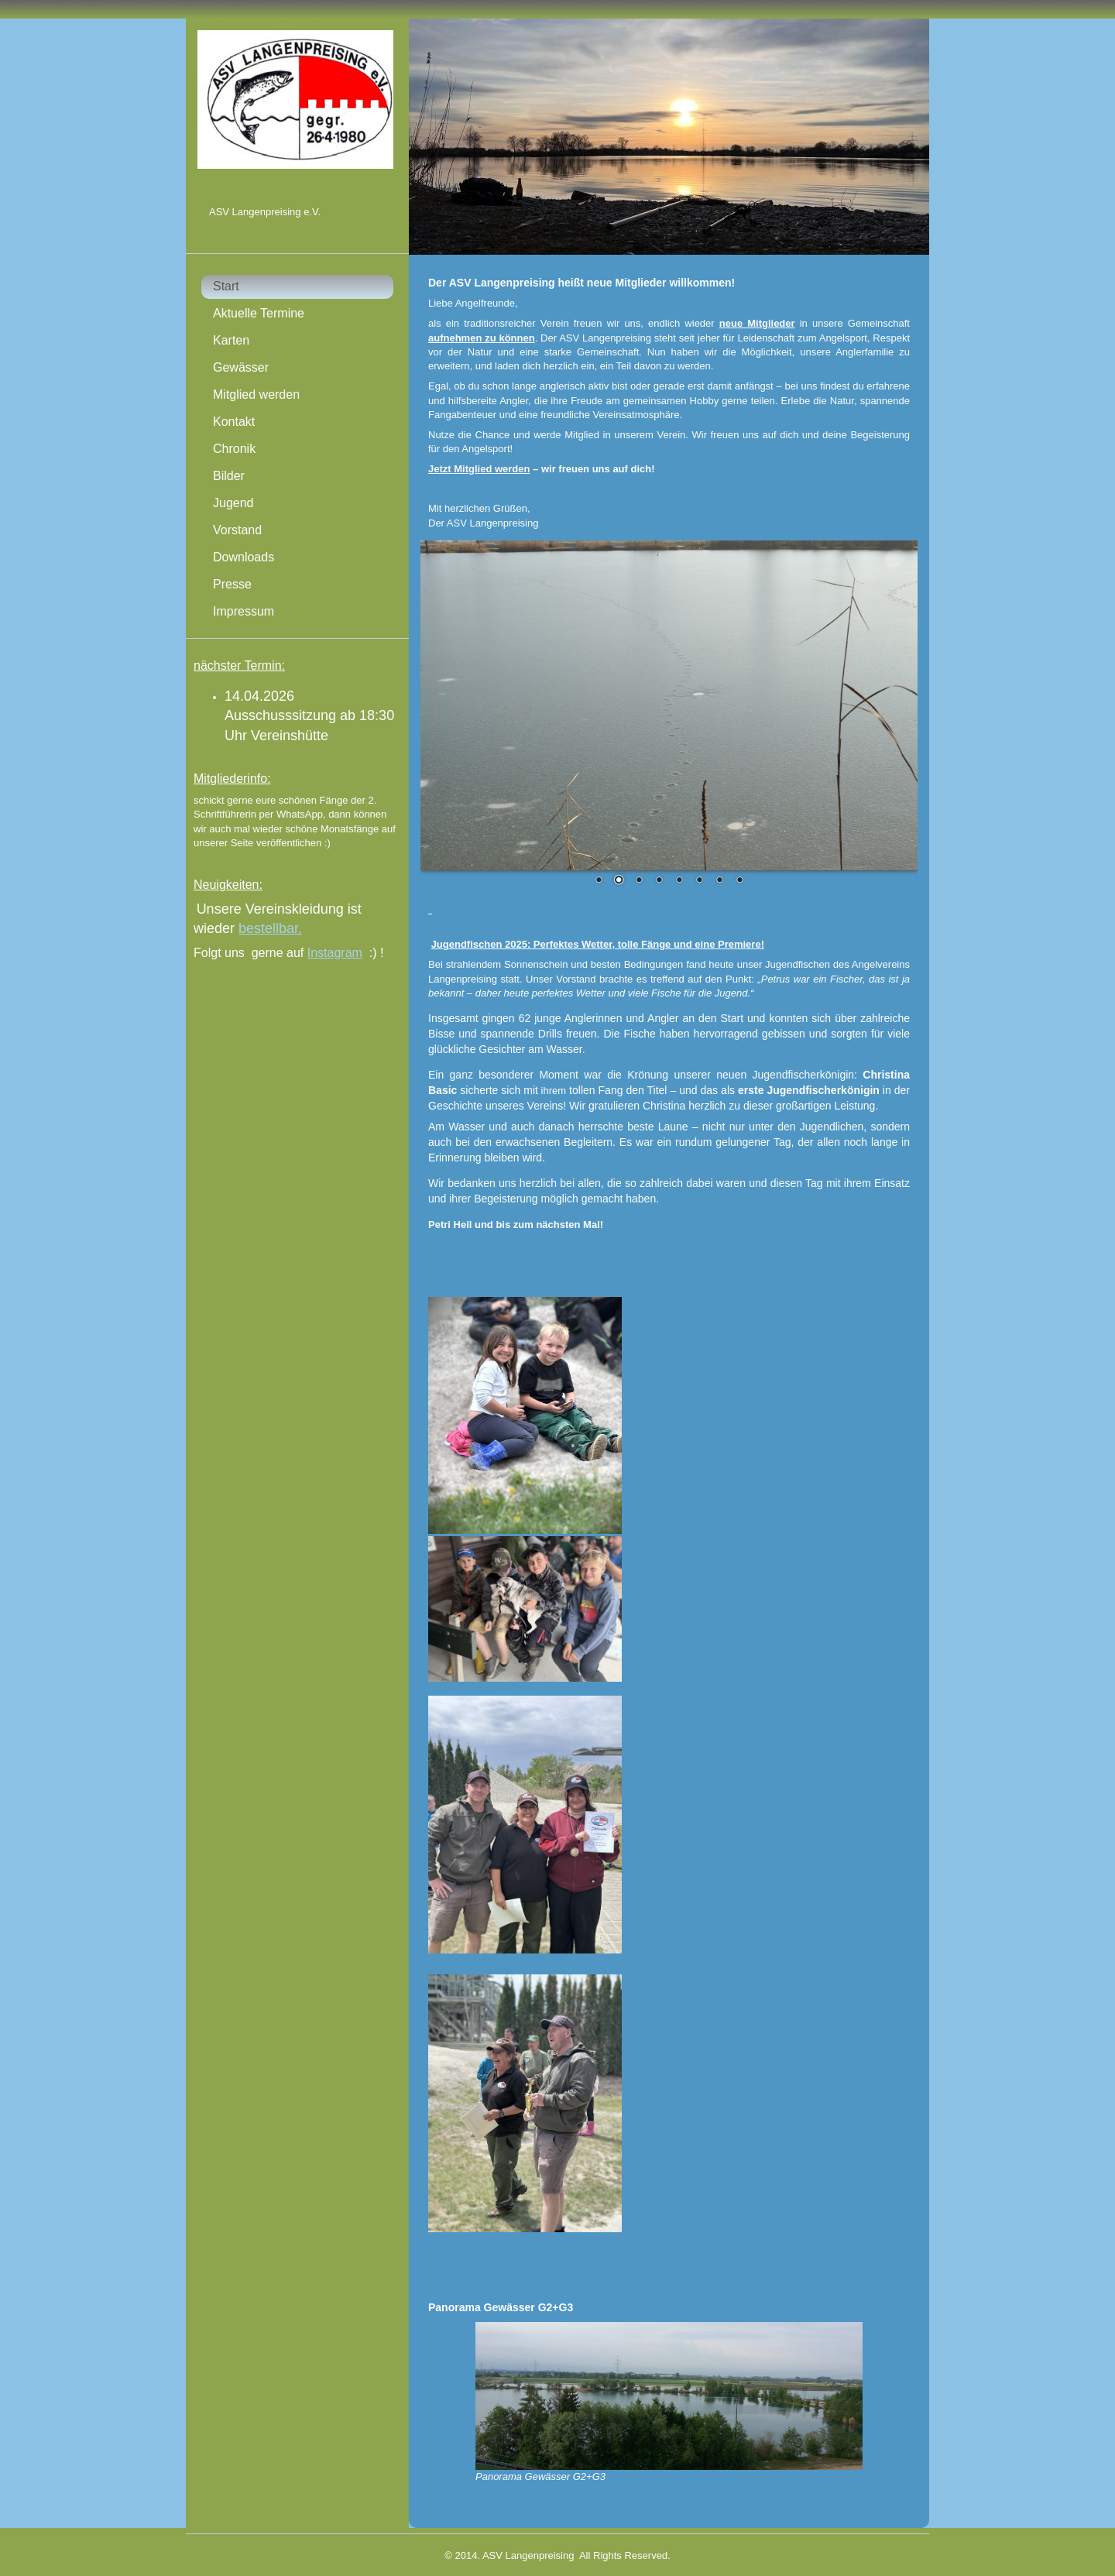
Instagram (334, 952)
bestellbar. (270, 928)
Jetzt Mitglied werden (479, 469)
